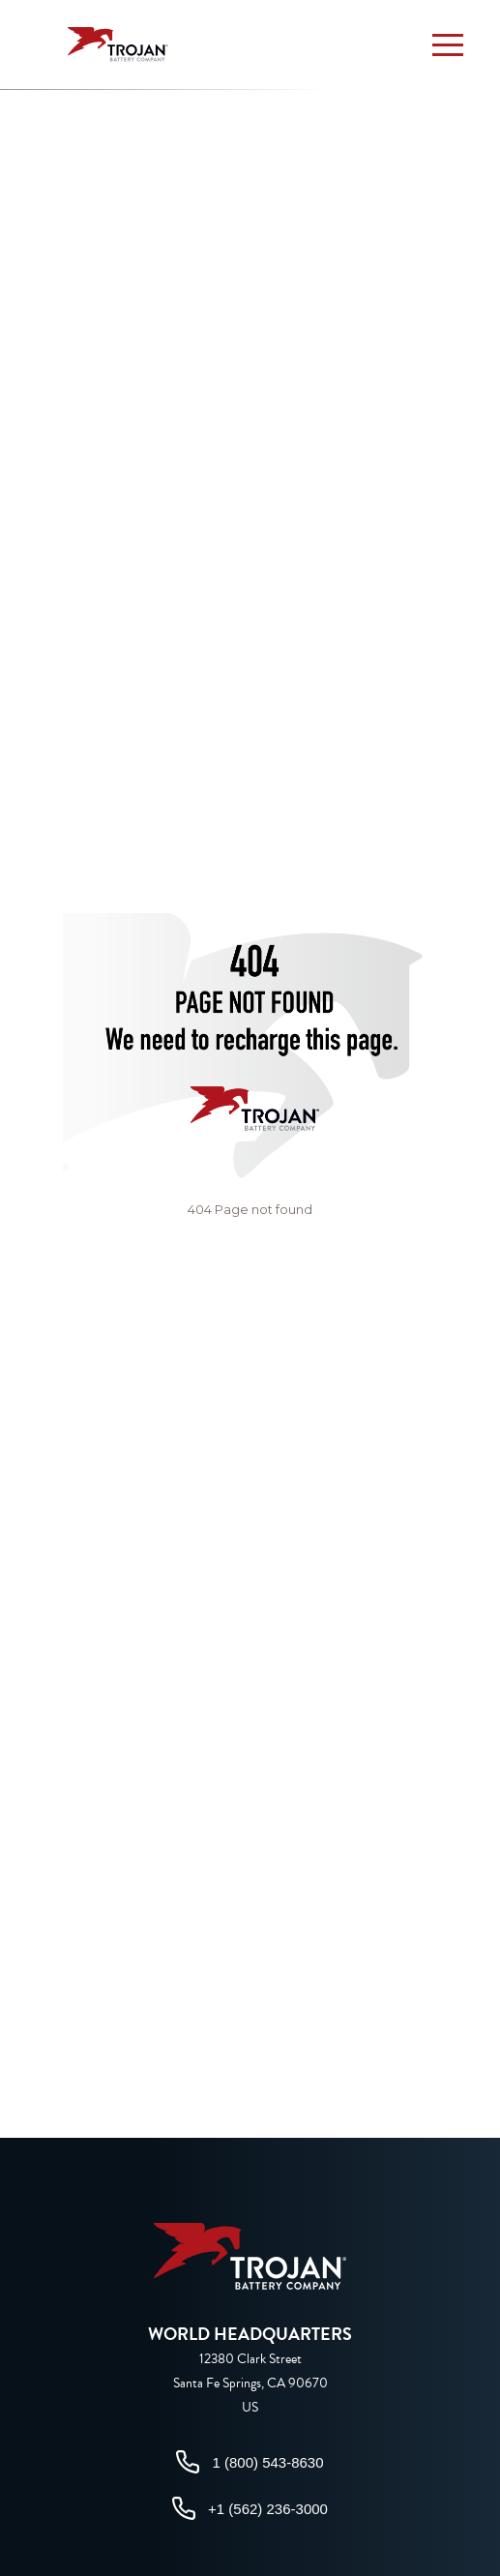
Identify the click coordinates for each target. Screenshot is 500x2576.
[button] (448, 44)
